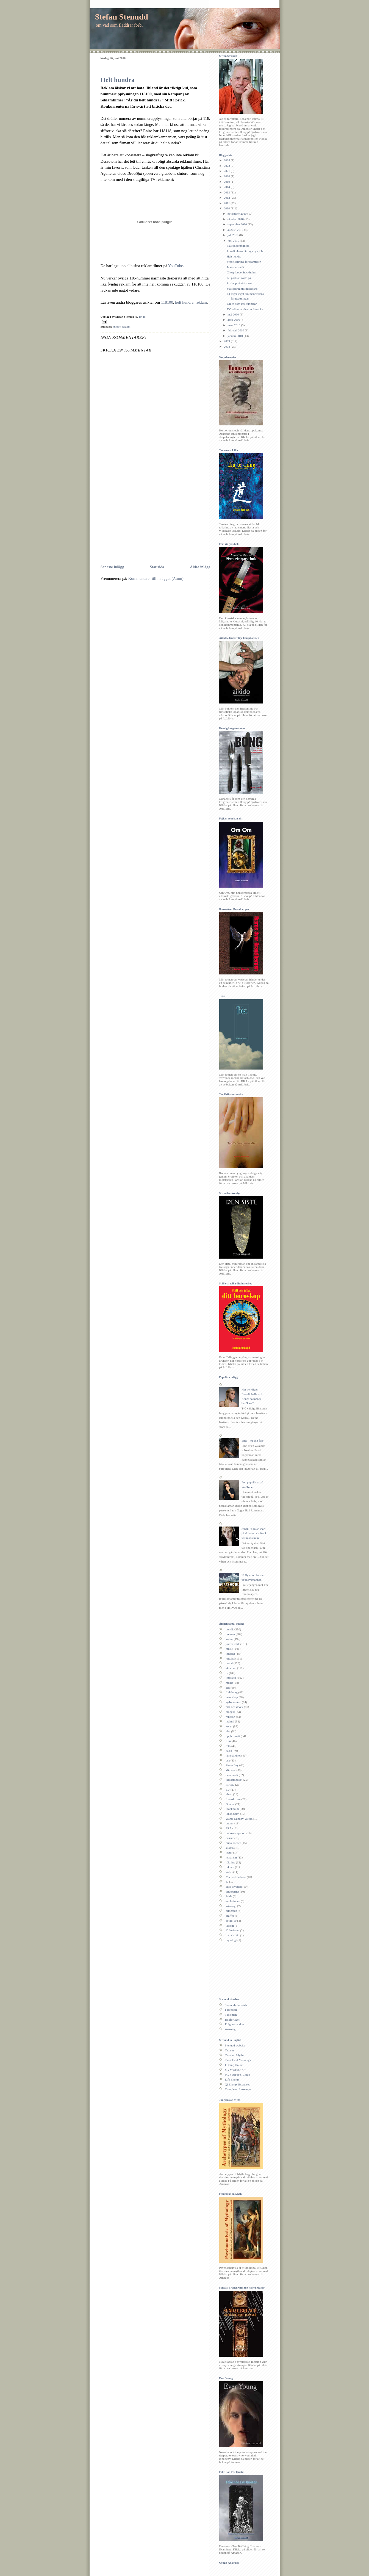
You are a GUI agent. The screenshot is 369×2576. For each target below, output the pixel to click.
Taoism (229, 2050)
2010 (227, 208)
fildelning (231, 1692)
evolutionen (233, 1901)
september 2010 (237, 224)
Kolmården (232, 1930)
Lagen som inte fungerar (242, 303)
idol (228, 1731)
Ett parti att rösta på (239, 277)
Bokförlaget (232, 2019)
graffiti (230, 1915)
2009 (227, 341)
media (229, 1682)
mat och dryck (234, 1706)
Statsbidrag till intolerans (242, 288)
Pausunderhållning (238, 245)
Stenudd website (235, 2045)
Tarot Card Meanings (238, 2060)
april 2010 (234, 319)
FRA (229, 1828)
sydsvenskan (233, 1702)
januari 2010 (235, 335)
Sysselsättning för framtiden (244, 261)
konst (229, 1726)
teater (229, 1852)
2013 (227, 192)
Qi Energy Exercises (237, 2084)
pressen (230, 1634)
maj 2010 (233, 314)
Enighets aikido (234, 2024)
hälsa (229, 1750)
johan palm (232, 1813)
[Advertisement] (147, 521)
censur (230, 1838)
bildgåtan (231, 1910)
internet (230, 1653)
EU (228, 1789)
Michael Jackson (236, 1877)
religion (230, 1716)
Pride (229, 1896)
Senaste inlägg (112, 567)
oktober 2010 (236, 219)
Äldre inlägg (200, 567)
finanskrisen (233, 1799)
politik (230, 1629)
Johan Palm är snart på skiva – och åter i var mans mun (254, 1533)
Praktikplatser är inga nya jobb (245, 251)
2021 (227, 171)
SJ (227, 1881)
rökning (230, 1862)
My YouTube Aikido (237, 2074)
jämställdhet (233, 1755)
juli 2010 (233, 235)
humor (117, 326)
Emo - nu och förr (252, 1440)
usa (228, 1760)
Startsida (157, 567)
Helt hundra (118, 79)
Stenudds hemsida (236, 2005)
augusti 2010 (235, 229)
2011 (227, 203)
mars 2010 (234, 325)
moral (229, 1663)
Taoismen (231, 2014)
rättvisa (230, 1658)
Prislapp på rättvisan (239, 283)
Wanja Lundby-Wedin (239, 1818)
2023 (227, 165)
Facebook (231, 2009)
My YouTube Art (235, 2069)
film (228, 1741)
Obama (230, 1804)
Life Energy (232, 2079)
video (229, 1872)
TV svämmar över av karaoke (245, 309)
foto (228, 1745)
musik (229, 1648)
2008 (227, 346)
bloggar (230, 1711)
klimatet (230, 1770)
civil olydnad (234, 1886)
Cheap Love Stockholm (241, 272)
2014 (227, 187)
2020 (227, 176)
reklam (201, 302)
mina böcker (233, 1842)
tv (227, 1673)
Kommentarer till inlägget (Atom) (156, 578)
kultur (229, 1639)
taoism (230, 1925)
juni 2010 (233, 240)
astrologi (231, 1906)
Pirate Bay (232, 1765)
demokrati (232, 1775)
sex (228, 1687)
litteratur (231, 1677)
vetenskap (232, 1697)
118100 (167, 302)
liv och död (232, 1935)
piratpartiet (232, 1891)
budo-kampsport (236, 1833)
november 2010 (237, 213)
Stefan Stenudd (121, 16)
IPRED (230, 1784)
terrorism (231, 1857)
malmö (230, 1721)
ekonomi (231, 1668)
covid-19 (231, 1920)
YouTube (175, 266)
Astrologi (231, 2029)
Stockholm (232, 1808)
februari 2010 (236, 330)
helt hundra (184, 302)
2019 (227, 181)
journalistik (233, 1644)
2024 (227, 160)
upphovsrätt (233, 1736)
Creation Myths (234, 2055)
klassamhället (234, 1779)
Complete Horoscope (238, 2089)
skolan (230, 1847)
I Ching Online (234, 2065)
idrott (229, 1794)
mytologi (231, 1940)
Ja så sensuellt (235, 267)
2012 (227, 197)
